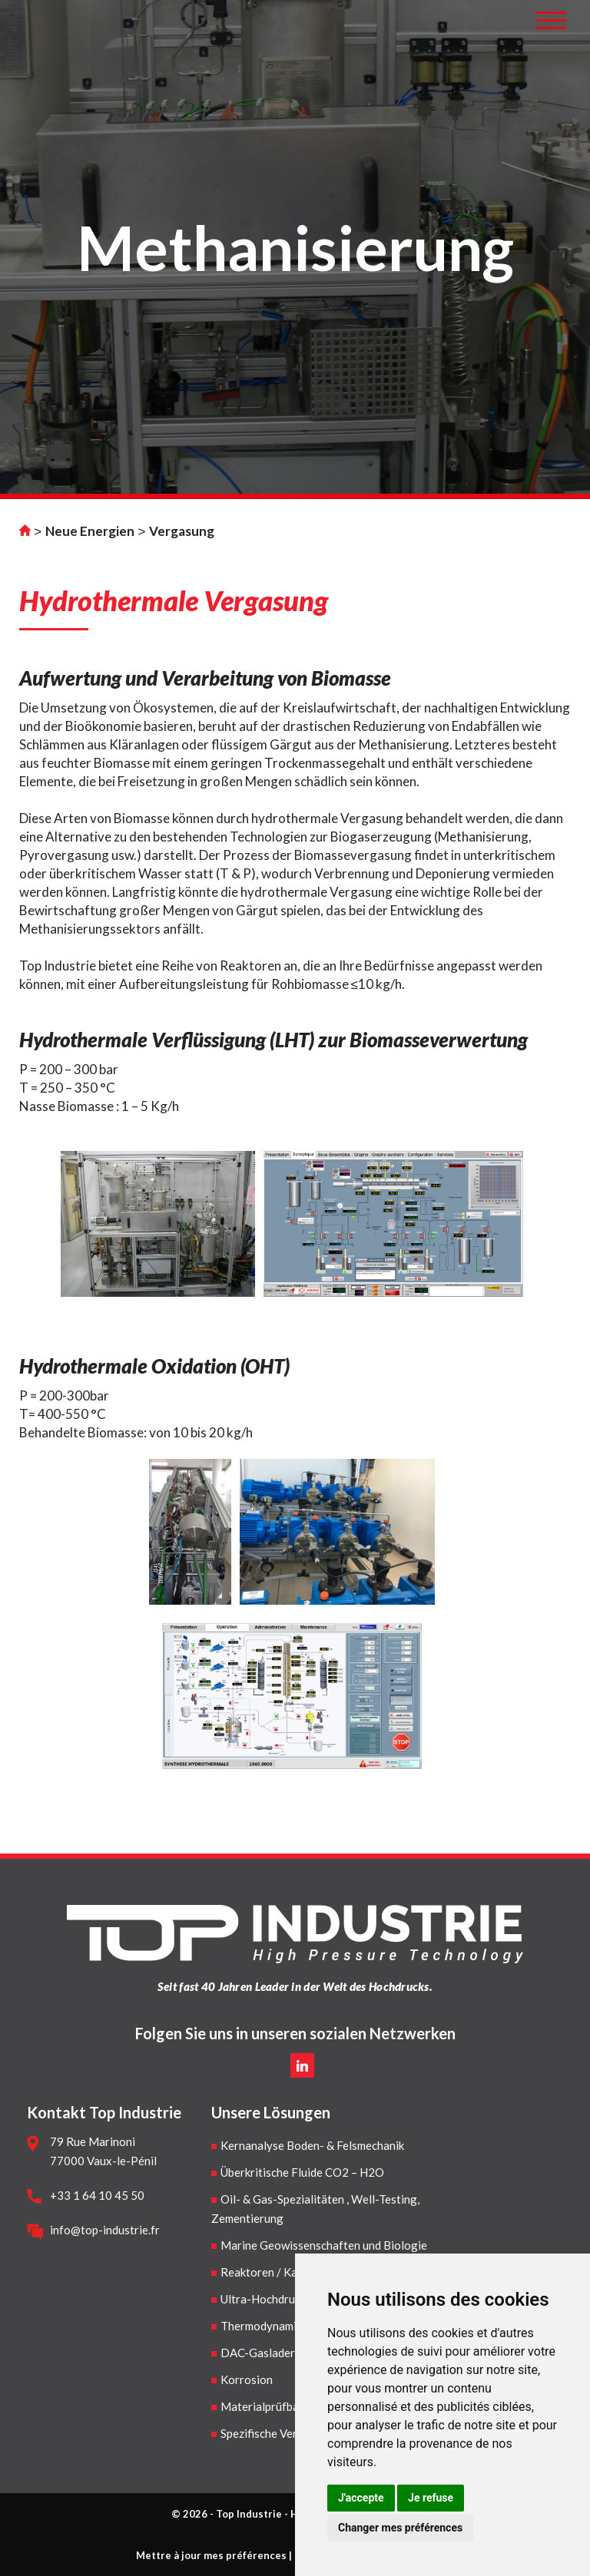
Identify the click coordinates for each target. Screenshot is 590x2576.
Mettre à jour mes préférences (211, 2555)
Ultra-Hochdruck (263, 2299)
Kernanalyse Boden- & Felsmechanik (312, 2145)
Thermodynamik (261, 2326)
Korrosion (246, 2379)
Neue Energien (89, 531)
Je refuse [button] (430, 2498)
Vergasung (181, 531)
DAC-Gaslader (257, 2352)
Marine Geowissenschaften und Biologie (323, 2245)
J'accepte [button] (361, 2498)
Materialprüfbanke (268, 2406)
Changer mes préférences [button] (400, 2527)
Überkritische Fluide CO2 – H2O (302, 2172)
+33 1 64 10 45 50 (97, 2195)
